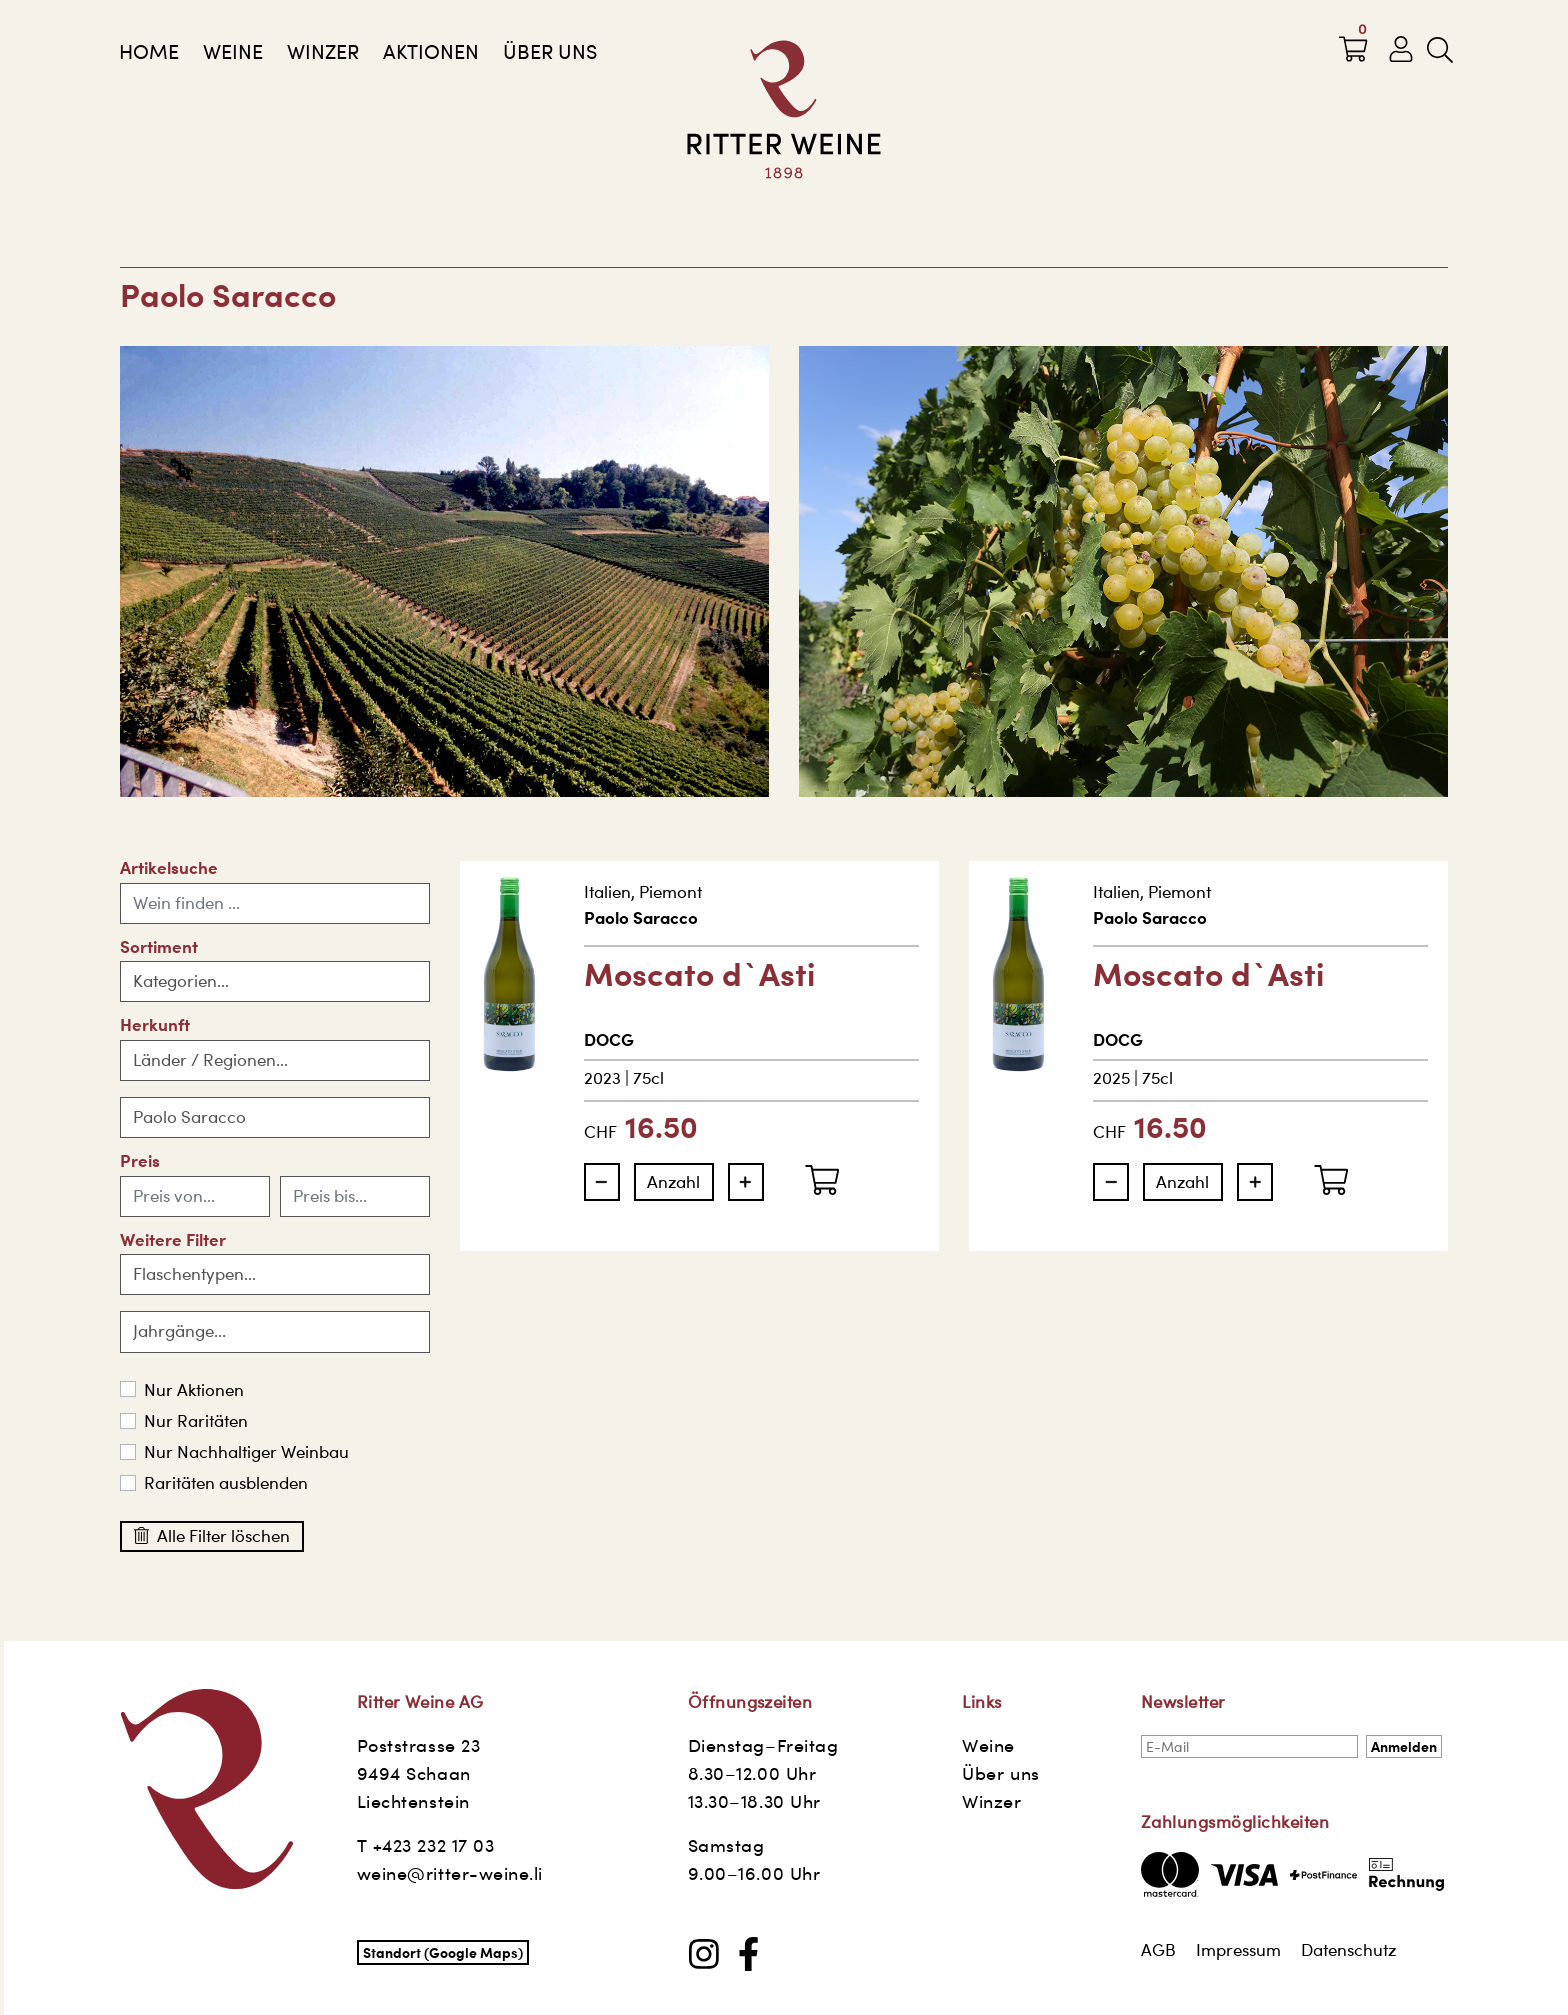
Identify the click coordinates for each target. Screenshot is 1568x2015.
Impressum (1238, 1950)
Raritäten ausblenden (226, 1483)
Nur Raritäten (196, 1421)
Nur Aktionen (194, 1390)
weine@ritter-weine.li (450, 1873)
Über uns (550, 52)
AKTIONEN (431, 52)
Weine (233, 52)
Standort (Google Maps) (443, 1952)
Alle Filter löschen (212, 1536)
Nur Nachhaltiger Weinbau (246, 1452)
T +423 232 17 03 (426, 1845)
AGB (1158, 1950)
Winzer (323, 52)
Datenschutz (1348, 1950)
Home (149, 52)
